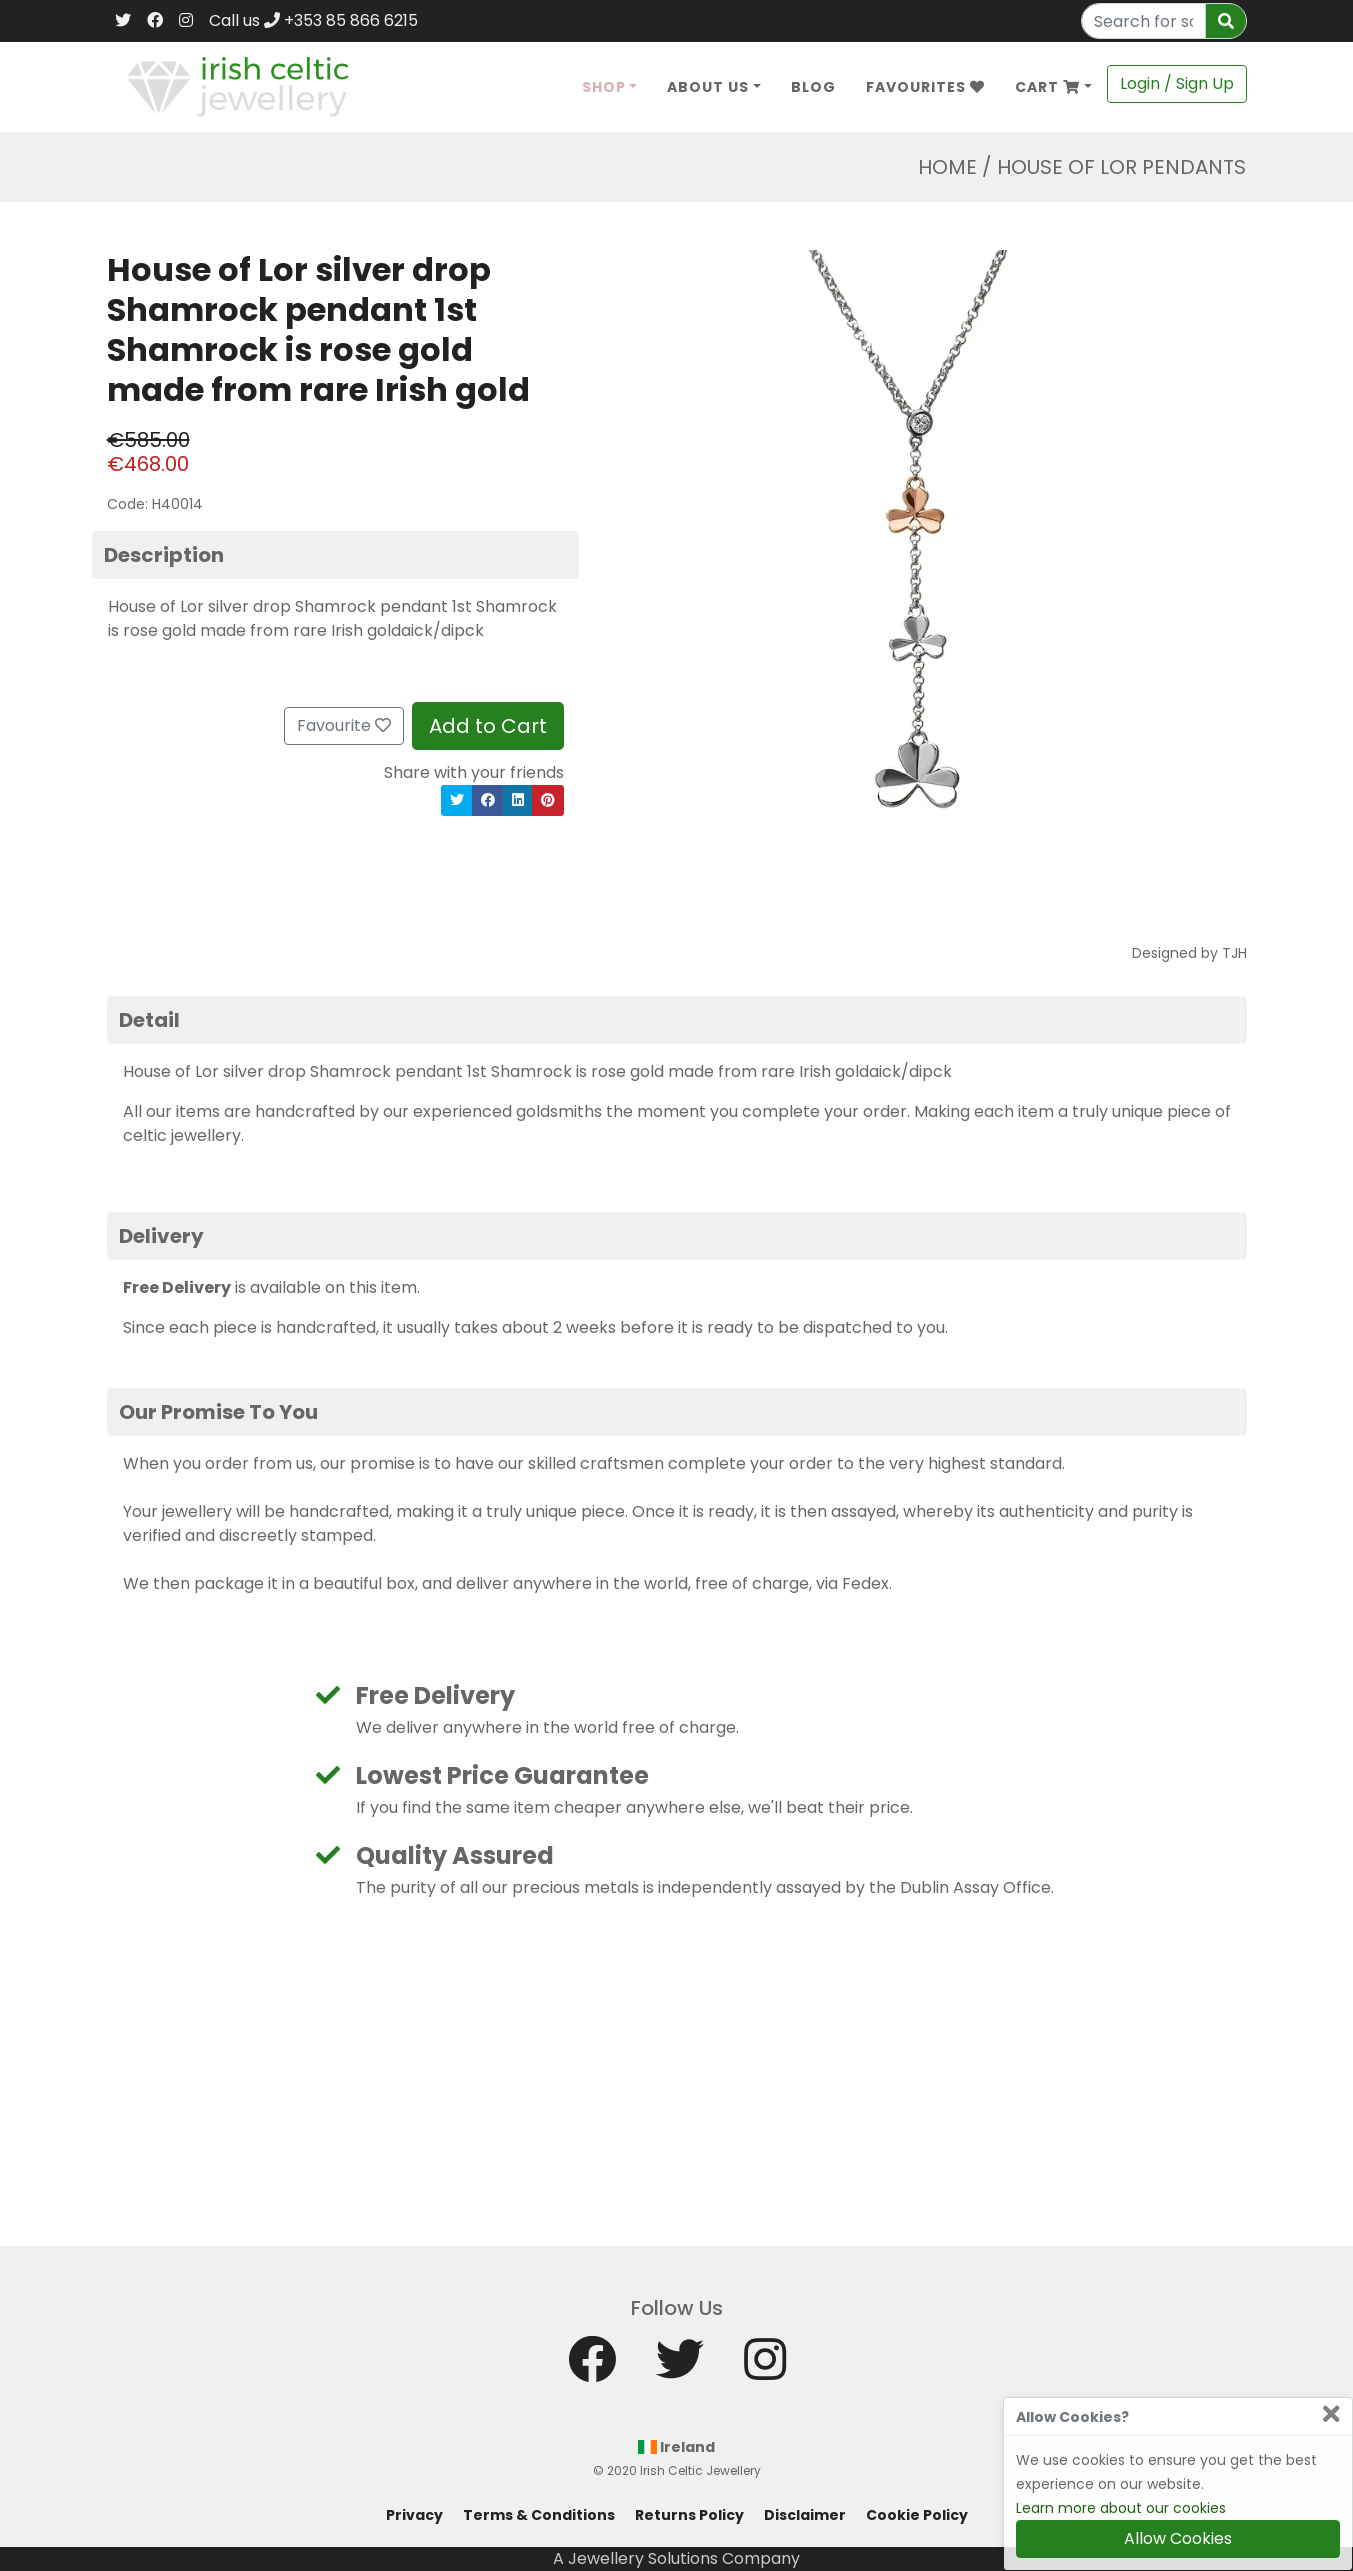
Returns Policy (689, 2515)
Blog (813, 87)
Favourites (925, 87)
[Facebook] (155, 21)
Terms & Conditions (539, 2515)
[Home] (238, 85)
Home (947, 167)
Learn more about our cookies (1121, 2508)
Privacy (414, 2515)
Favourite (344, 725)
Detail (149, 1020)
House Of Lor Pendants (1121, 167)
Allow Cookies (1178, 2538)
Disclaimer (805, 2515)
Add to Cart (488, 726)
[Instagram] (186, 21)
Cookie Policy (917, 2515)
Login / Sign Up (1177, 83)
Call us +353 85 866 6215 (313, 20)
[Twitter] (123, 21)
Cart (1047, 87)
